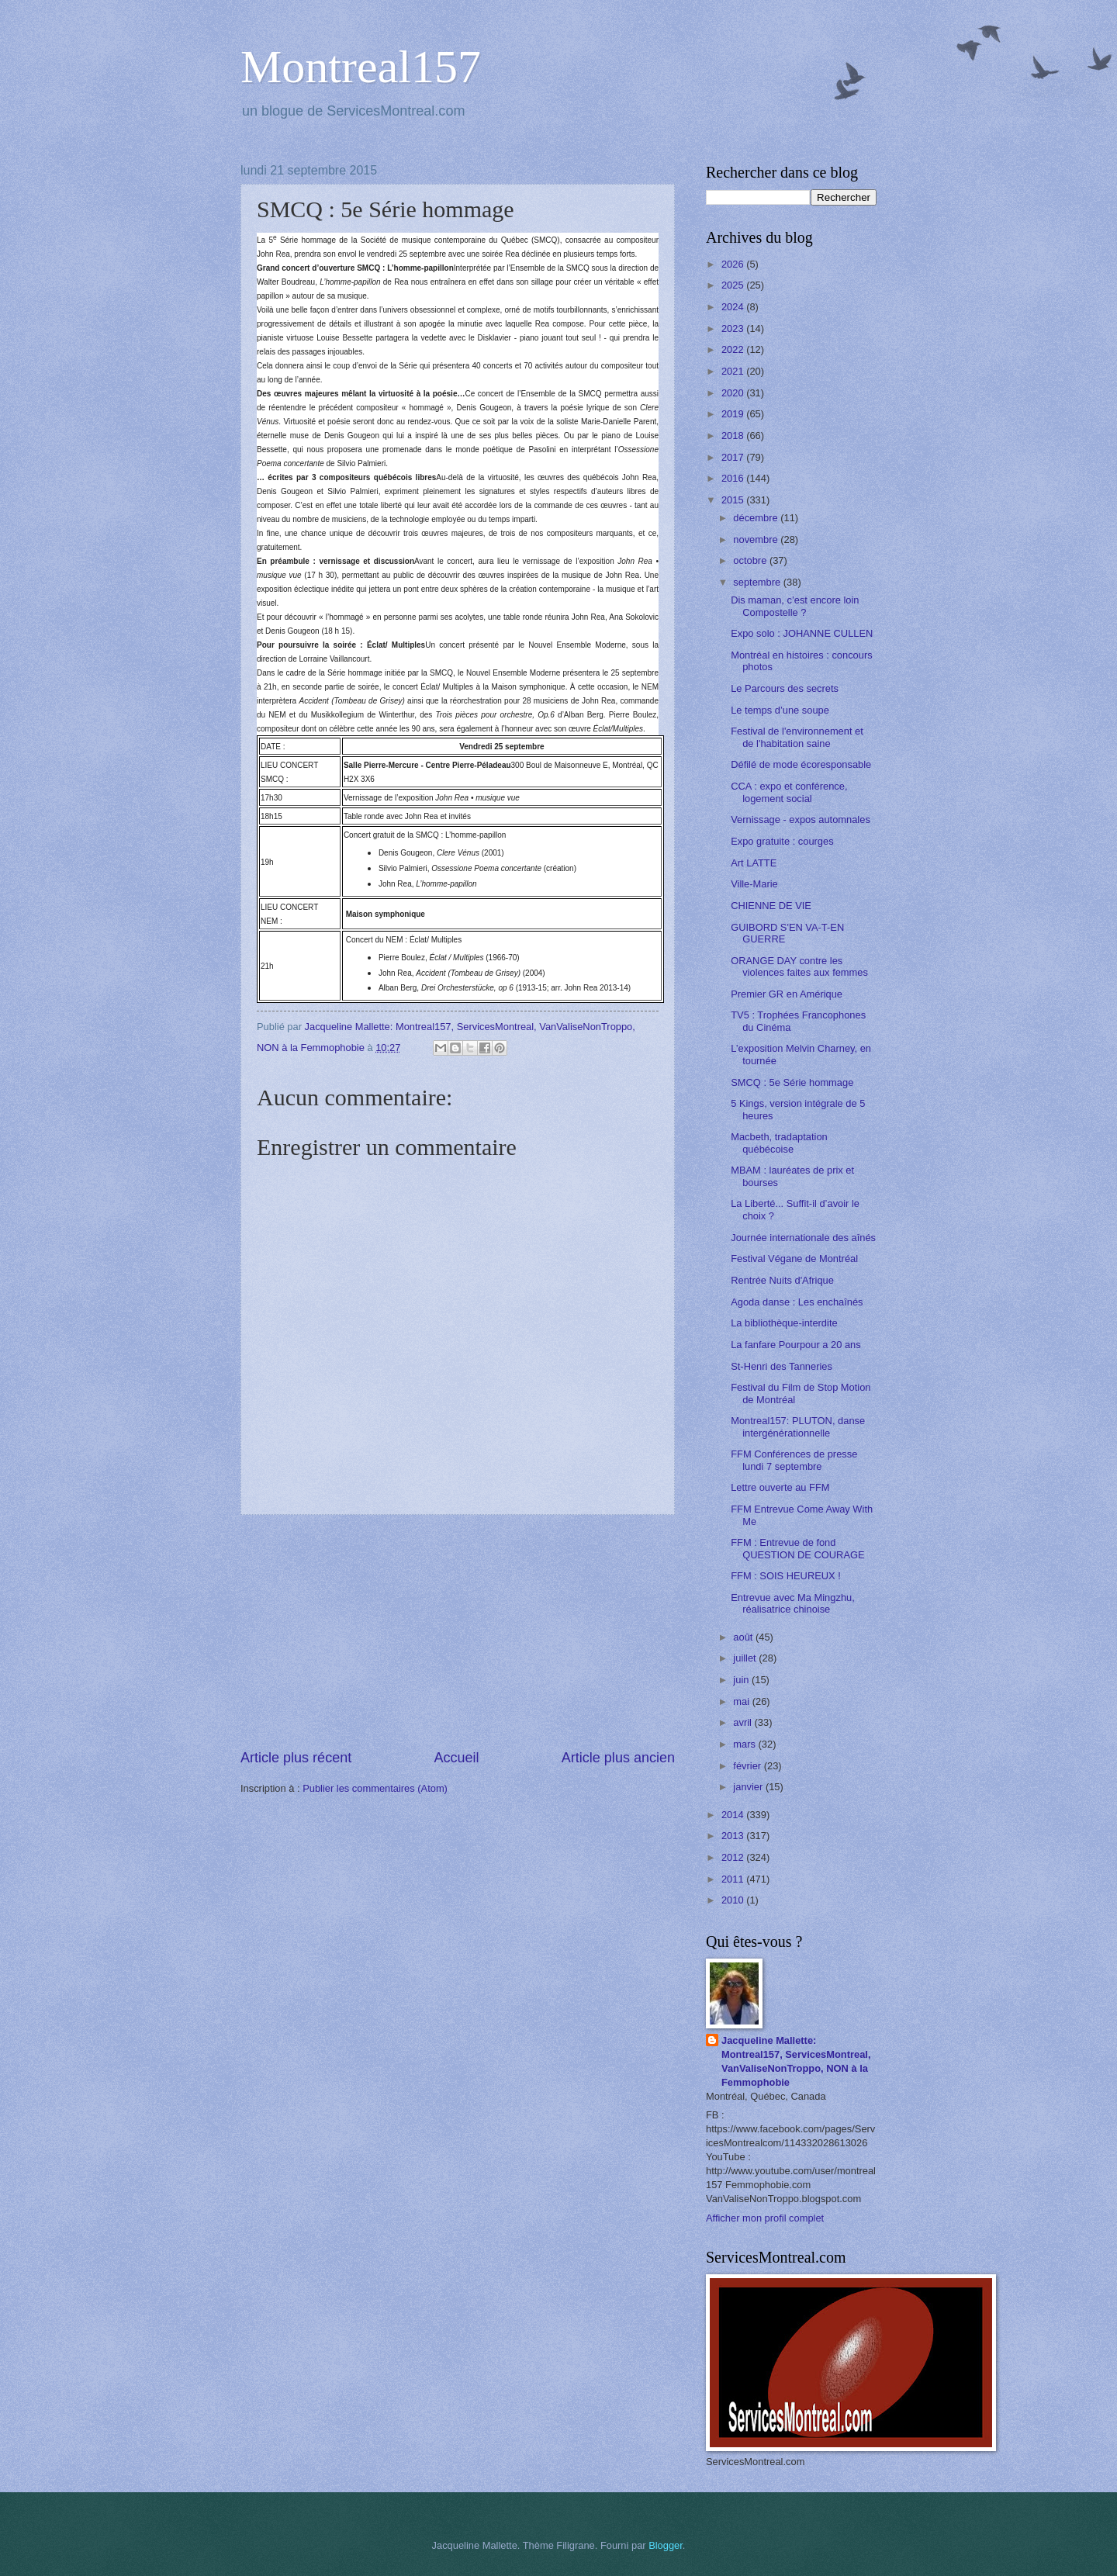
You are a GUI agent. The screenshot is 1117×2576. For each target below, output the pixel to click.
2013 (733, 1835)
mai (742, 1701)
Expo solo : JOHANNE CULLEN (802, 633)
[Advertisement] (457, 1631)
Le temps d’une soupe (780, 710)
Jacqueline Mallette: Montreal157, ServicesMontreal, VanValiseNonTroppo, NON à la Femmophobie (796, 2061)
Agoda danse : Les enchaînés (797, 1302)
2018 (733, 435)
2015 (733, 500)
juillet (746, 1658)
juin (742, 1680)
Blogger (665, 2545)
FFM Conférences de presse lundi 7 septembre (794, 1459)
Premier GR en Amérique (786, 994)
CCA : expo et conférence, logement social (789, 792)
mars (745, 1744)
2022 (733, 349)
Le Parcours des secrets (785, 688)
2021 (733, 371)
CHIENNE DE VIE (771, 905)
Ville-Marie (754, 884)
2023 (733, 328)
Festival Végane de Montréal (794, 1258)
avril (743, 1722)
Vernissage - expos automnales (800, 819)
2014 (733, 1814)
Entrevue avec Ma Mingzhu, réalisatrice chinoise (793, 1603)
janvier (749, 1787)
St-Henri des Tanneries (781, 1366)
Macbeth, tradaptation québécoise (779, 1142)
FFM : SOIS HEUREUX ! (786, 1576)
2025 (733, 285)
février (748, 1766)
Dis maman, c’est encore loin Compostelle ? (795, 605)
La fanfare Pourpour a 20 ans (796, 1344)
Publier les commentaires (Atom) (375, 1788)
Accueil (456, 1757)
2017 (733, 457)
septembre (758, 582)
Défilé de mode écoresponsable (801, 764)
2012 (733, 1857)
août (744, 1637)
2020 (733, 393)
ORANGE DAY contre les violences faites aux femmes (799, 966)
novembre (756, 539)
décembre (756, 518)
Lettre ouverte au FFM (780, 1487)
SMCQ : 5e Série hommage (792, 1082)
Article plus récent (295, 1757)
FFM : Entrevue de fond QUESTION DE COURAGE (797, 1548)
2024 (733, 307)
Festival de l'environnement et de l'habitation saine (797, 737)
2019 (733, 414)
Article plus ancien (618, 1757)
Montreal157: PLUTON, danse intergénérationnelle (798, 1426)
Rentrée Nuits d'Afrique (782, 1280)
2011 (733, 1879)
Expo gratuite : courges (782, 841)
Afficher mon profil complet (765, 2218)
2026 (733, 264)
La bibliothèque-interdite (784, 1323)
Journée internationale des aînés (803, 1237)
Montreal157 (360, 66)
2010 (733, 1900)
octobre (751, 560)
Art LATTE (753, 863)
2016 (733, 478)
